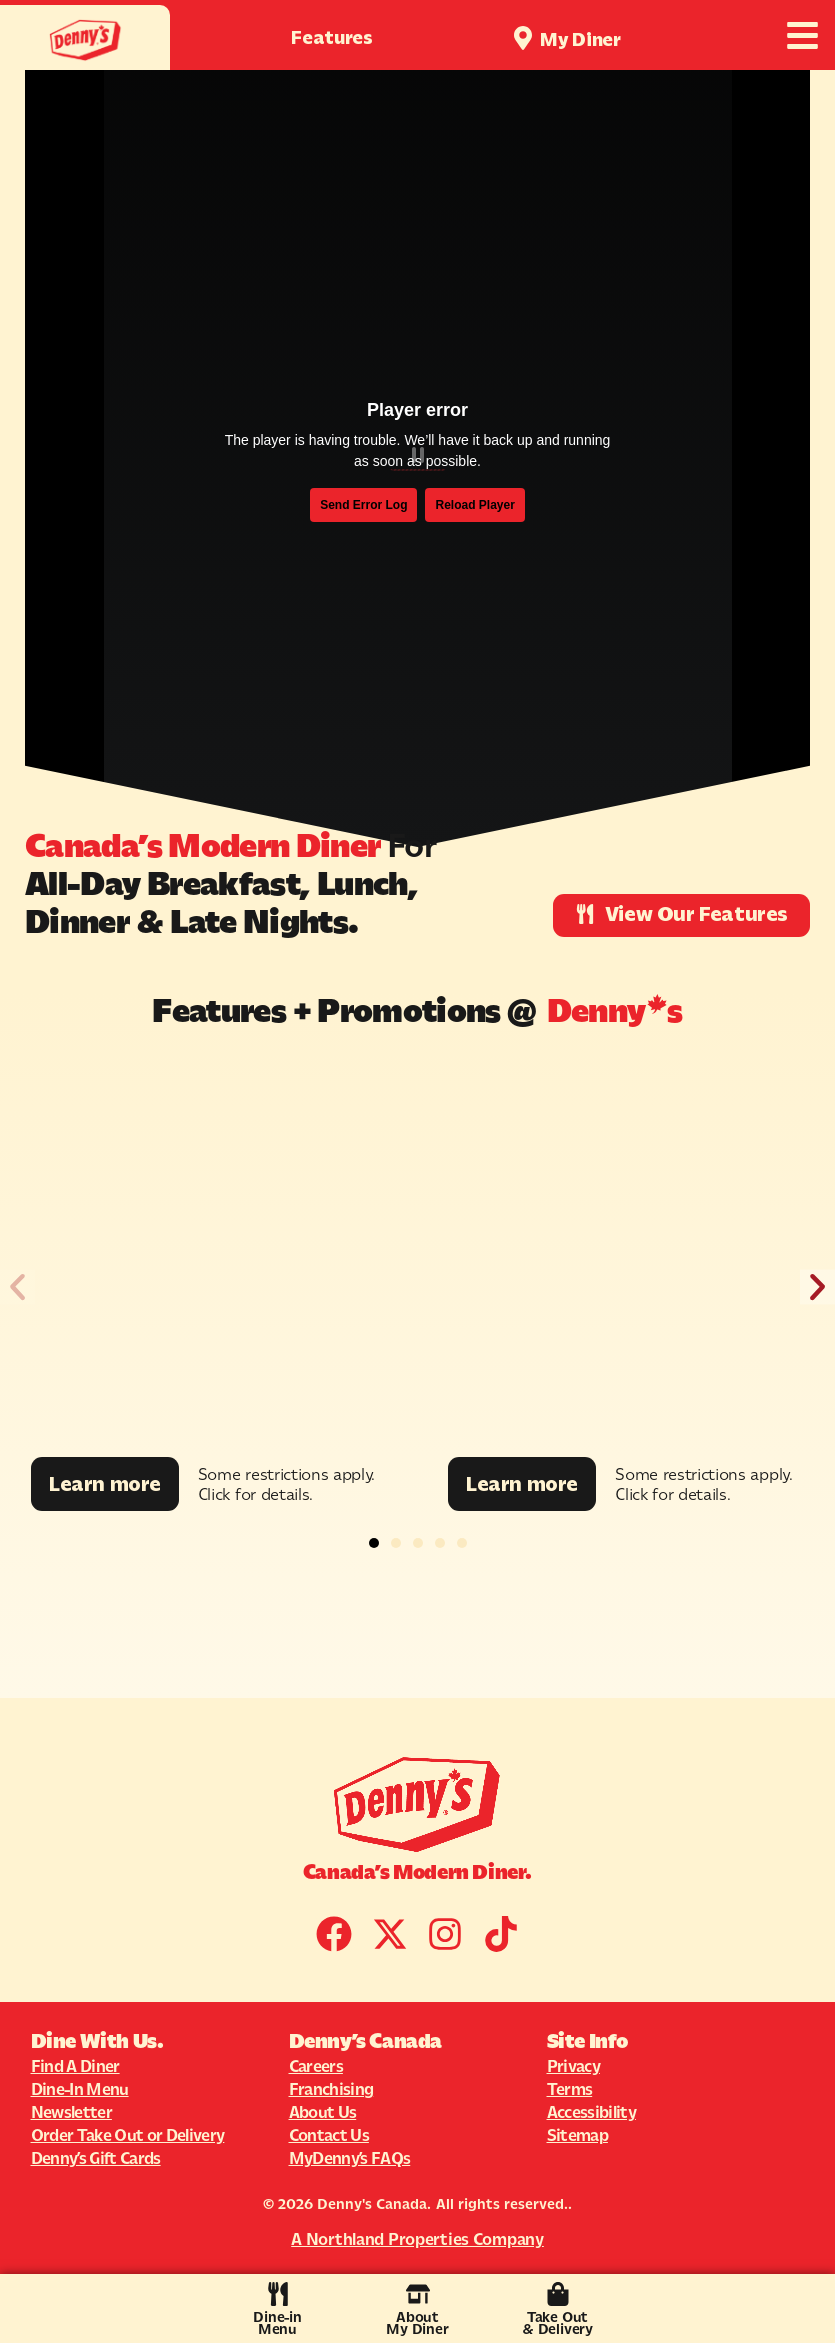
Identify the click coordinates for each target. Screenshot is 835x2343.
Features (332, 37)
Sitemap (577, 2135)
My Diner (580, 39)
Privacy (573, 2066)
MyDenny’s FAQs (350, 2158)
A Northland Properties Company (417, 2239)
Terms (570, 2089)
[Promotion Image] (209, 1255)
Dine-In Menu (80, 2089)
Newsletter (71, 2112)
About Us (323, 2112)
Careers (316, 2066)
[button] (17, 1286)
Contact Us (329, 2135)
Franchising (331, 2089)
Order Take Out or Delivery (128, 2135)
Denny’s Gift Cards (96, 2158)
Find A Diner (75, 2066)
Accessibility (591, 2112)
